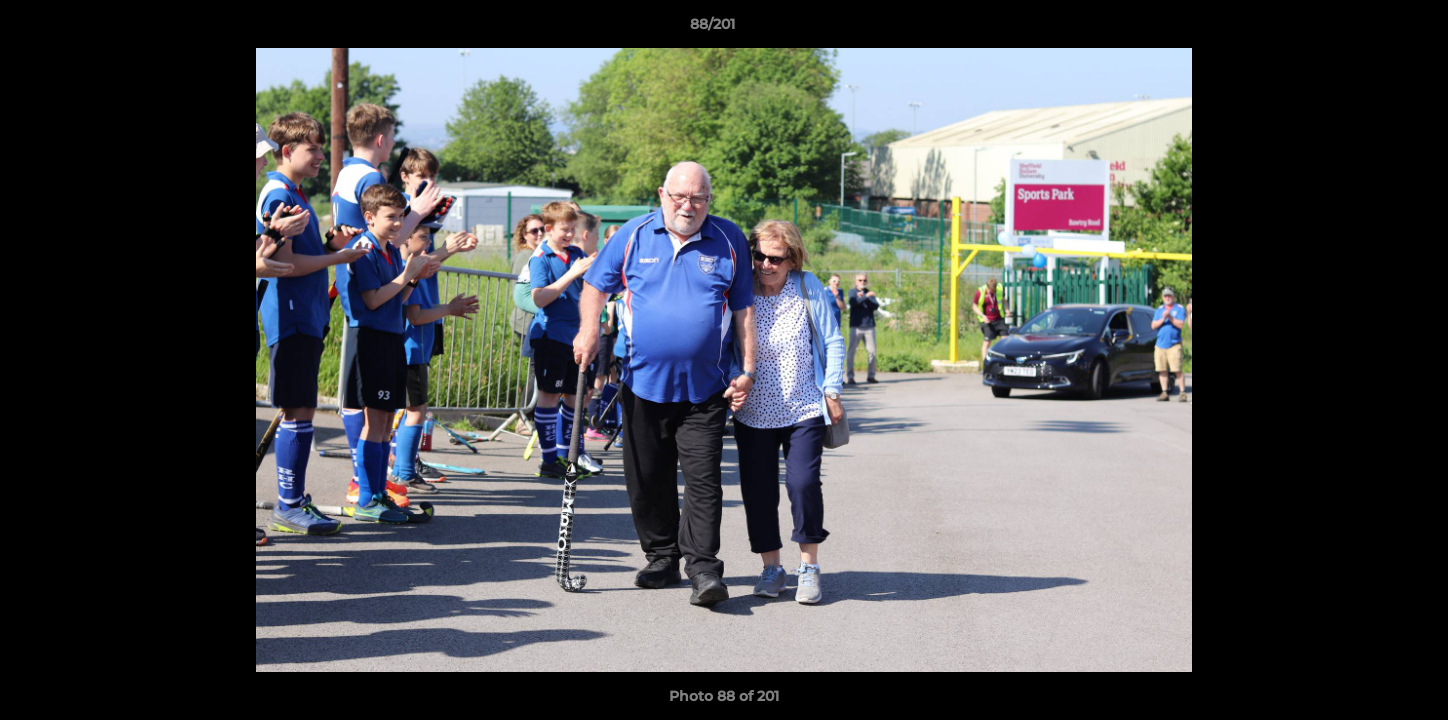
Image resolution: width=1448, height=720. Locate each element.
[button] (1364, 29)
